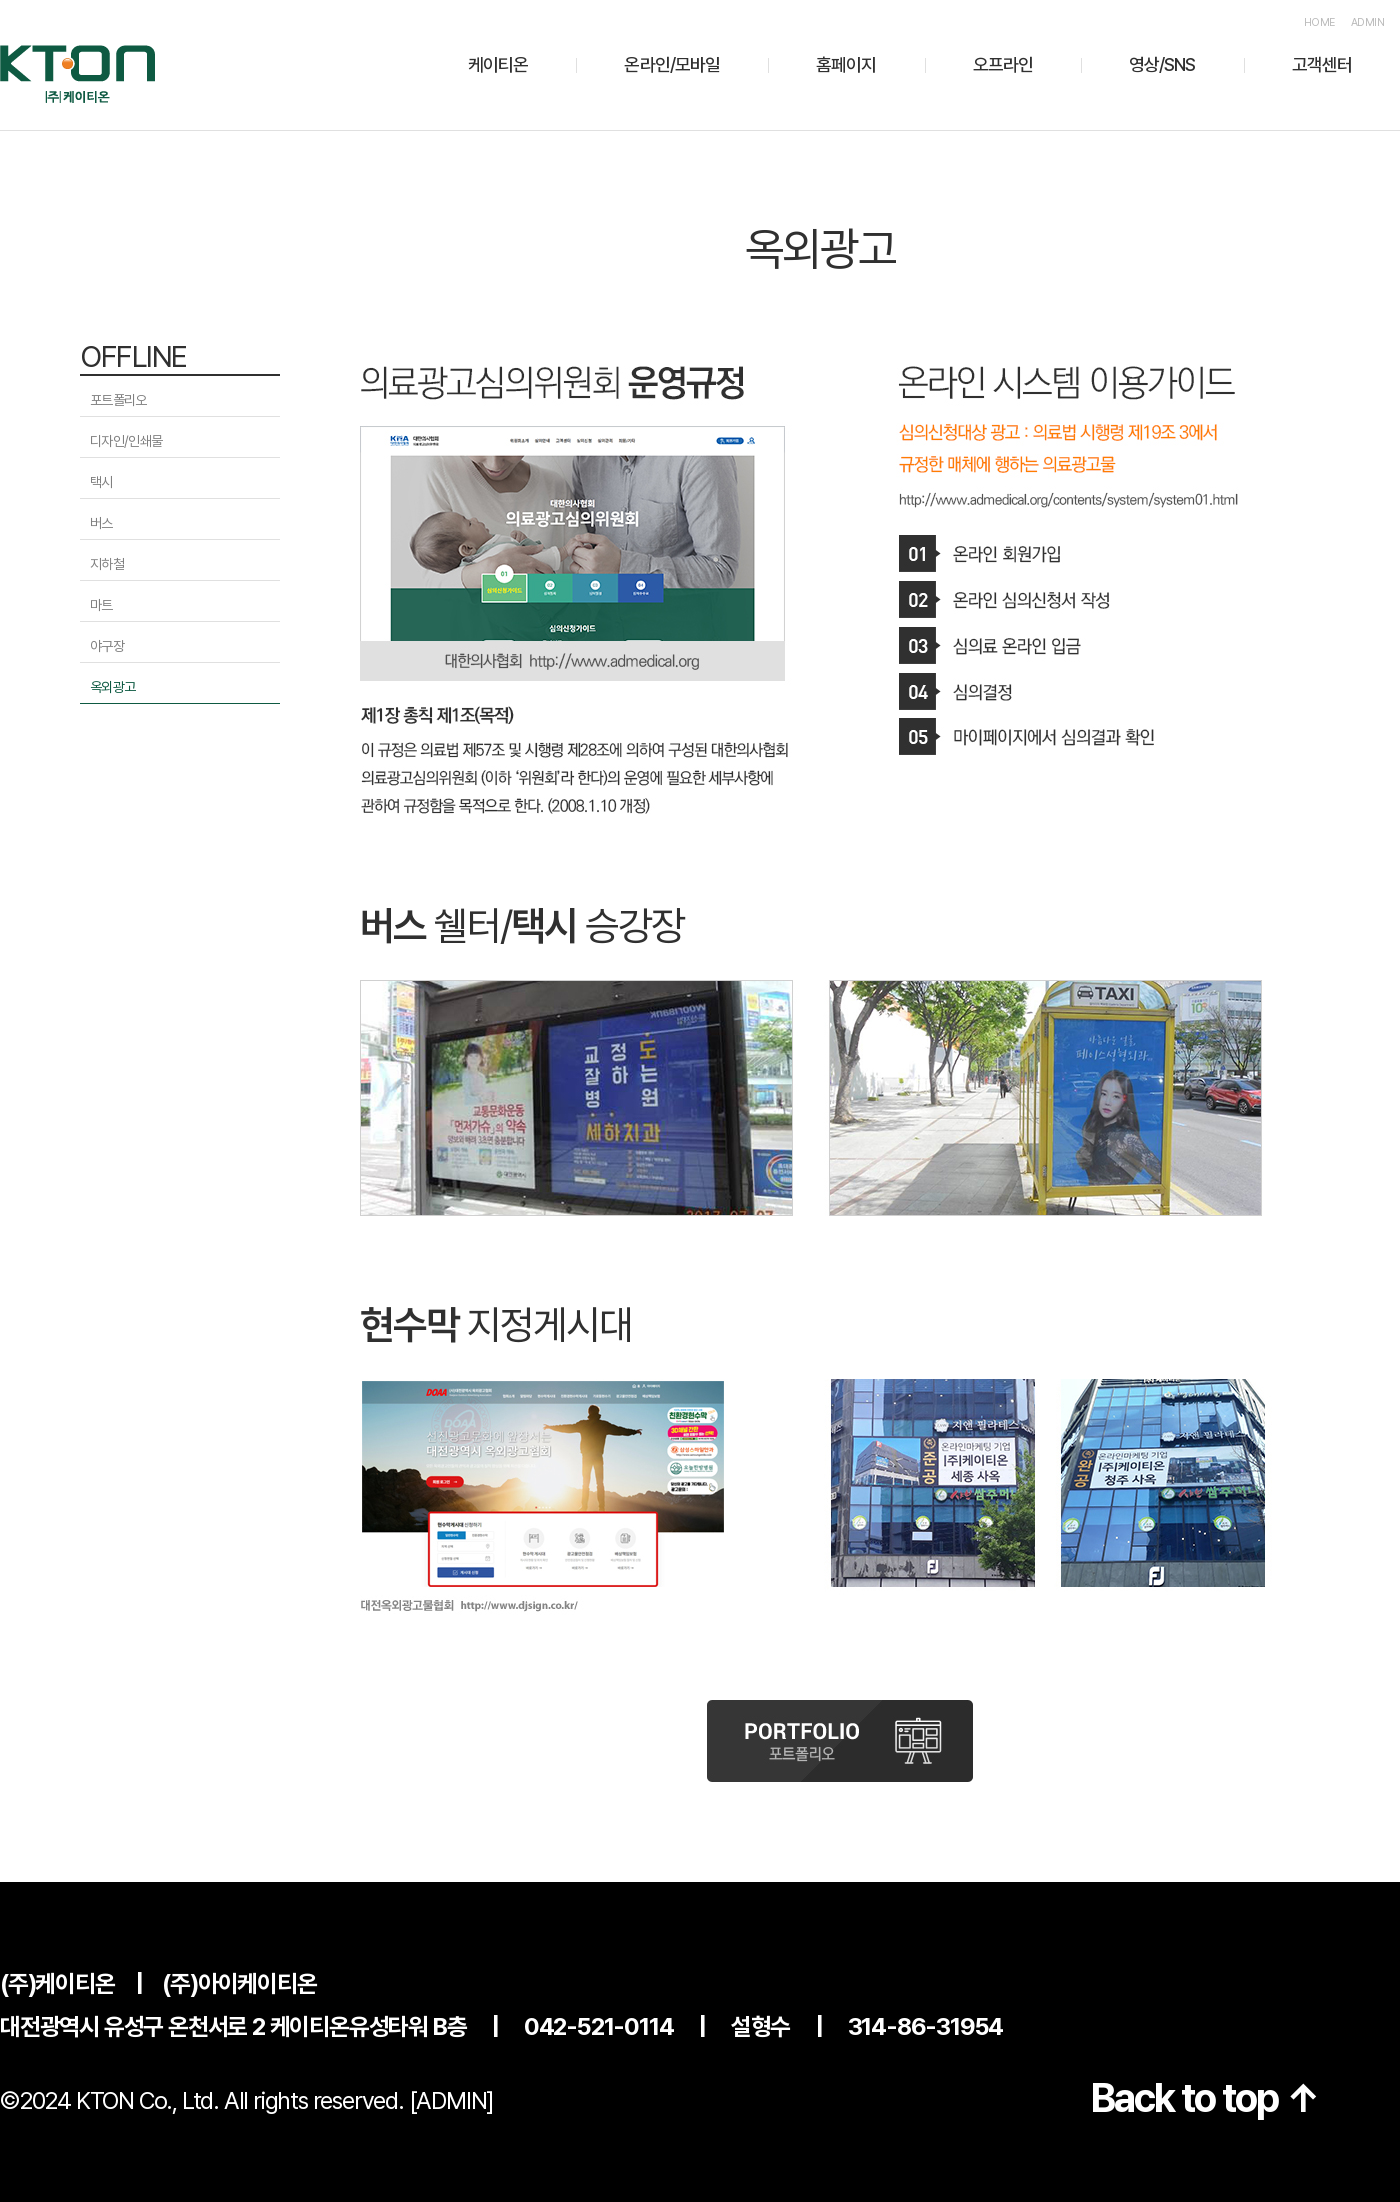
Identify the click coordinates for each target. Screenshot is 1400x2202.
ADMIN (1367, 22)
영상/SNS (1162, 64)
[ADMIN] (452, 2100)
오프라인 (1003, 64)
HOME (1319, 22)
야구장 (107, 646)
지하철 (107, 564)
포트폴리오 (118, 400)
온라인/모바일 (672, 64)
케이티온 (498, 64)
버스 (101, 523)
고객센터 (1322, 64)
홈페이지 (846, 64)
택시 (101, 482)
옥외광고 (112, 687)
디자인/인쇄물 (126, 441)
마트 (101, 605)
